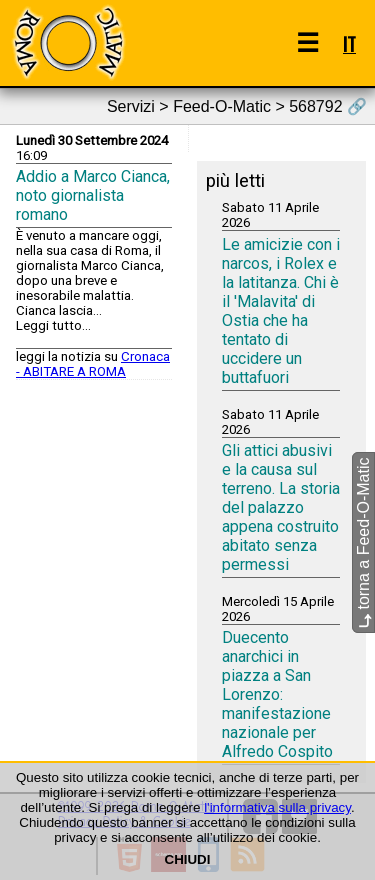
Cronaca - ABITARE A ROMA (93, 364)
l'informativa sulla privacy (277, 807)
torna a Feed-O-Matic (363, 543)
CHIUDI (188, 859)
